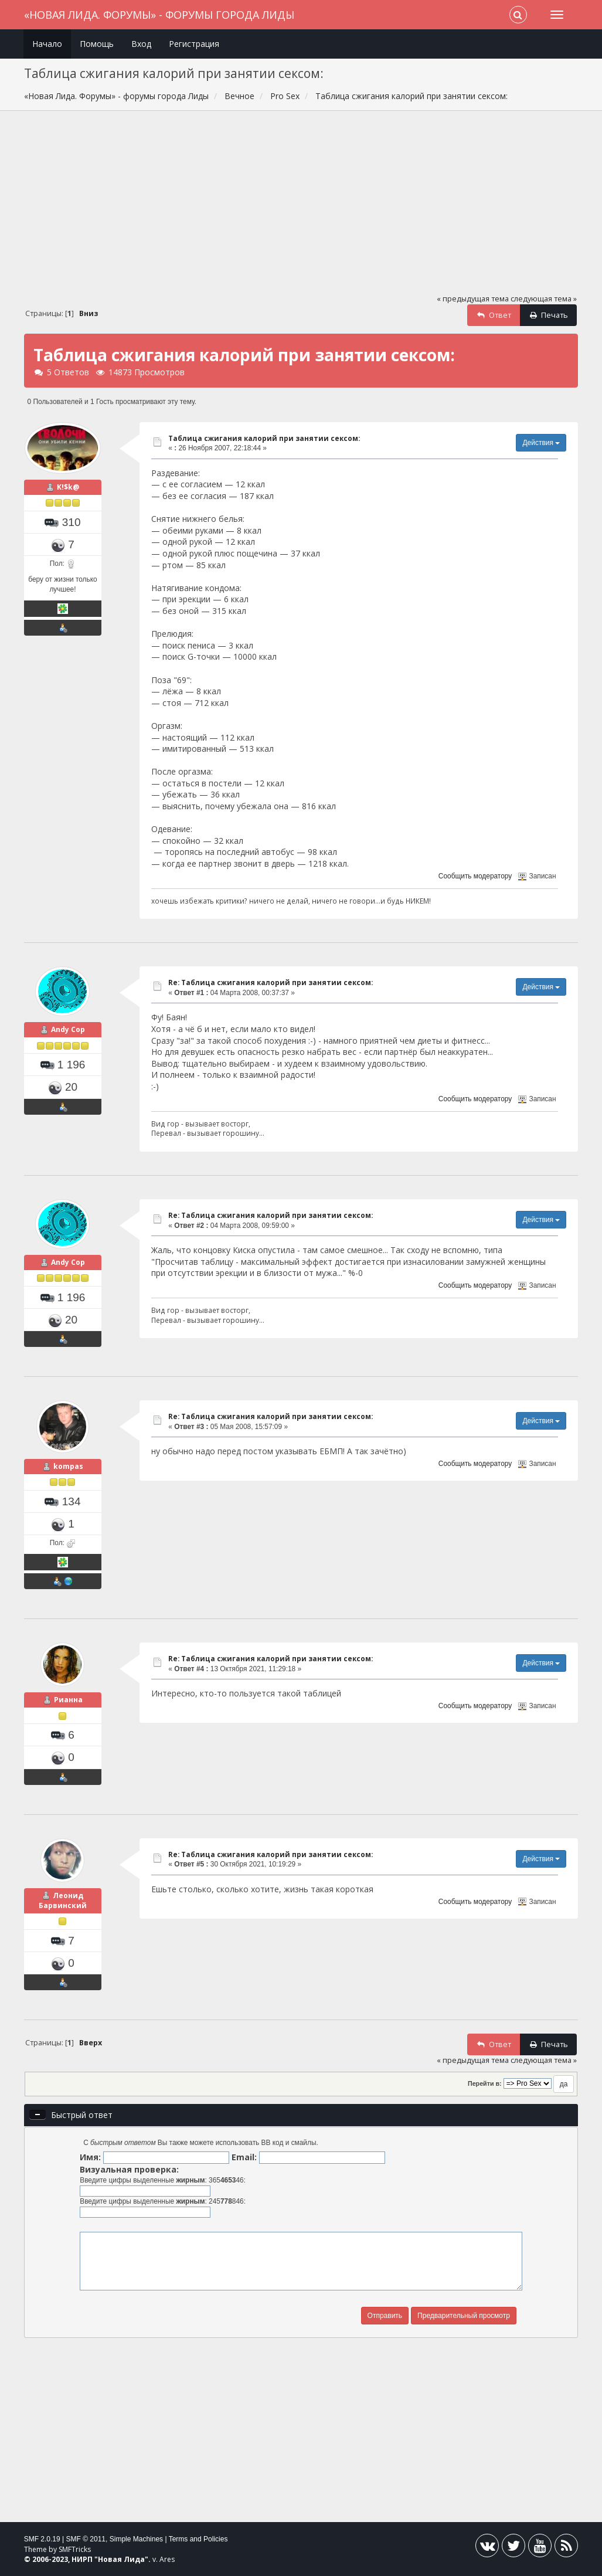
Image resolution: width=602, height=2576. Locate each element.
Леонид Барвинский (63, 1901)
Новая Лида (121, 2559)
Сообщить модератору (475, 876)
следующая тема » (544, 299)
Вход (141, 43)
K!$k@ (68, 487)
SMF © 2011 (86, 2539)
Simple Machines (136, 2539)
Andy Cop (68, 1029)
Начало (47, 43)
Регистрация (194, 43)
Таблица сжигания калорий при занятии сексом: (264, 438)
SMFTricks (75, 2549)
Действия (541, 443)
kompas (68, 1466)
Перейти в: (485, 2083)
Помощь (97, 43)
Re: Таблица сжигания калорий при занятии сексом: (270, 982)
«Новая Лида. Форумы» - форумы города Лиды (159, 15)
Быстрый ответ (82, 2114)
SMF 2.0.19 (42, 2539)
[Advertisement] (301, 207)
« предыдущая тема (473, 299)
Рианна (68, 1700)
